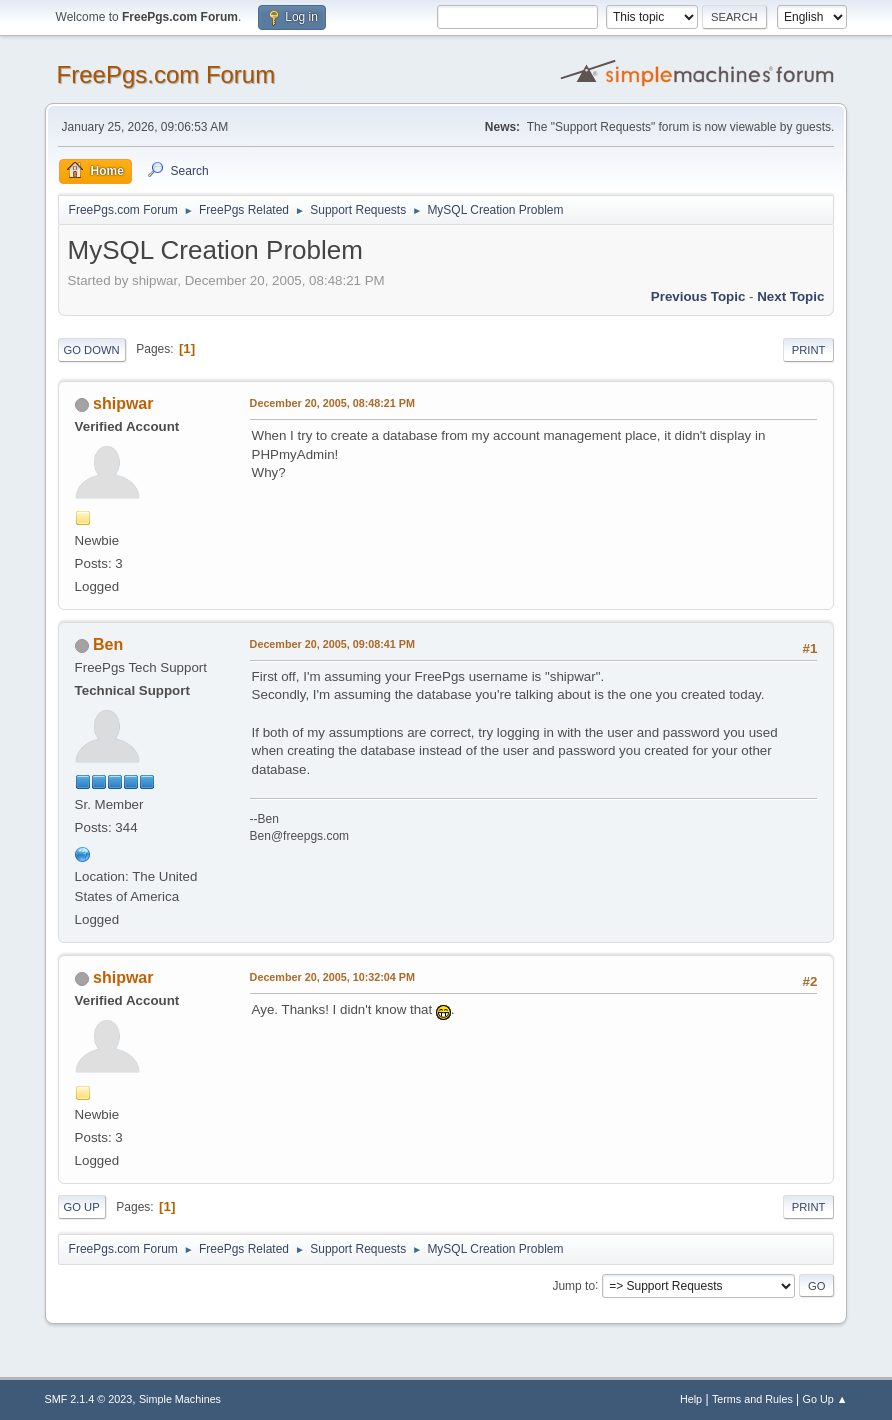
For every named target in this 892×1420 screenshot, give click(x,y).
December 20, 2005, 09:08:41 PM (332, 644)
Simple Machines (180, 1399)
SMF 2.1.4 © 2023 (89, 1399)
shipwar (123, 403)
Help (691, 1399)
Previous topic (698, 296)
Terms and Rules (752, 1399)
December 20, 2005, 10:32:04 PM (332, 977)
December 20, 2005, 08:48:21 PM (332, 403)
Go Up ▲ (825, 1399)
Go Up (82, 1207)
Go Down (92, 350)
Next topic (790, 296)
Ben (108, 644)
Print (809, 350)
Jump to (573, 1285)
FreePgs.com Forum (166, 74)
